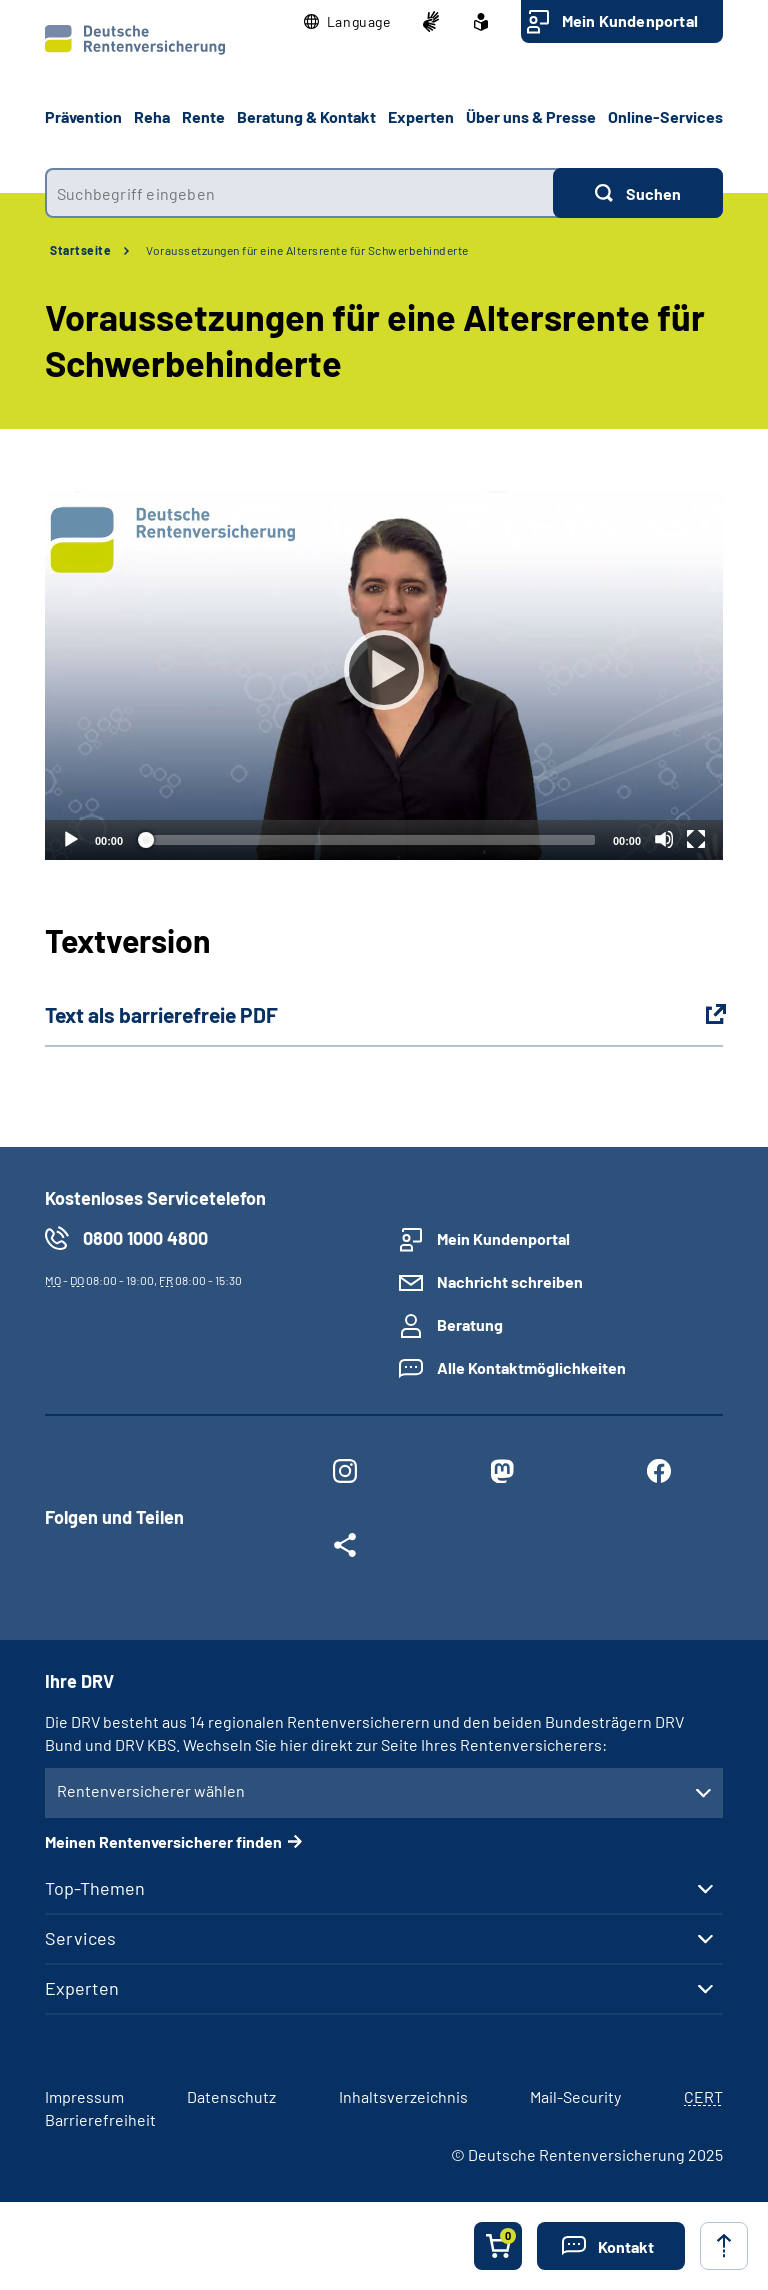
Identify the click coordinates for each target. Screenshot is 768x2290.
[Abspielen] (384, 670)
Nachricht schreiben (510, 1281)
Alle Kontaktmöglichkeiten (531, 1367)
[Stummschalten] (664, 839)
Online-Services (665, 116)
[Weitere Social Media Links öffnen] (344, 1549)
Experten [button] (421, 116)
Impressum (84, 2096)
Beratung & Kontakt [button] (306, 116)
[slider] (368, 840)
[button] (347, 22)
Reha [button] (152, 116)
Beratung (470, 1324)
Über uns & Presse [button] (531, 116)
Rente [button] (203, 116)
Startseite (80, 250)
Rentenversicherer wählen (151, 1790)
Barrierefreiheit (100, 2119)
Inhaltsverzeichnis (403, 2096)
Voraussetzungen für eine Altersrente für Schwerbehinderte (307, 250)
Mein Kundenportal (630, 20)
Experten (82, 1988)
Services (80, 1938)
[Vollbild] (696, 839)
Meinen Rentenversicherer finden (163, 1841)
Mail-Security (575, 2096)
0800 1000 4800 (145, 1238)
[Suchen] (638, 193)
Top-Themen (95, 1888)
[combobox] (299, 193)
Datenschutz (231, 2096)
